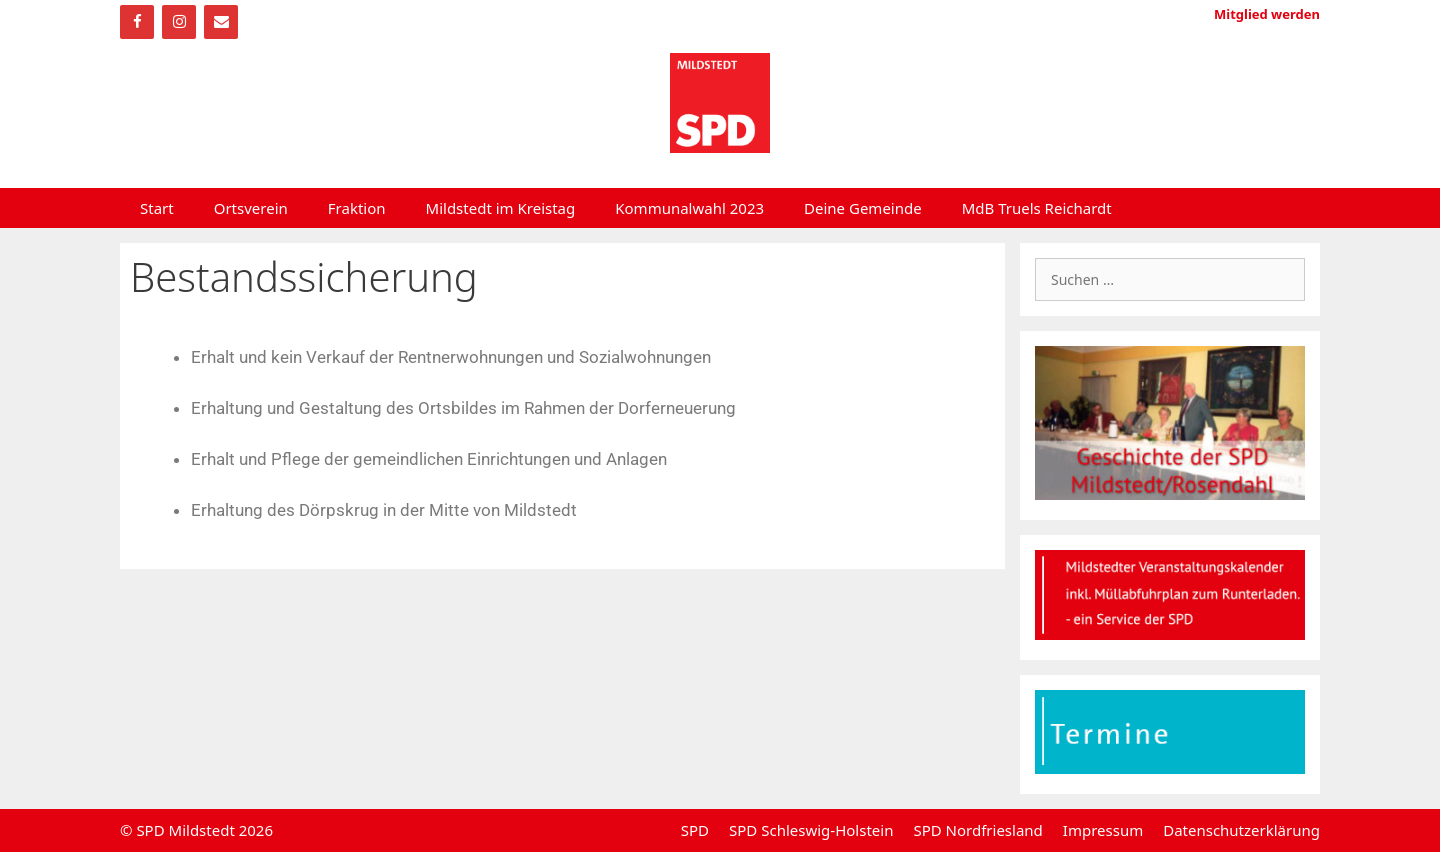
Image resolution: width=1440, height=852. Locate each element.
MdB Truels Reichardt (1037, 208)
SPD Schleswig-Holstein (811, 830)
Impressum (1103, 830)
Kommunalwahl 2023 (689, 208)
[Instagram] (179, 22)
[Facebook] (137, 22)
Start (157, 208)
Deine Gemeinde (863, 208)
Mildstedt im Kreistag (501, 208)
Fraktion (357, 208)
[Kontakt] (221, 22)
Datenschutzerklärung (1241, 830)
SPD (695, 830)
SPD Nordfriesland (977, 830)
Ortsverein (251, 208)
